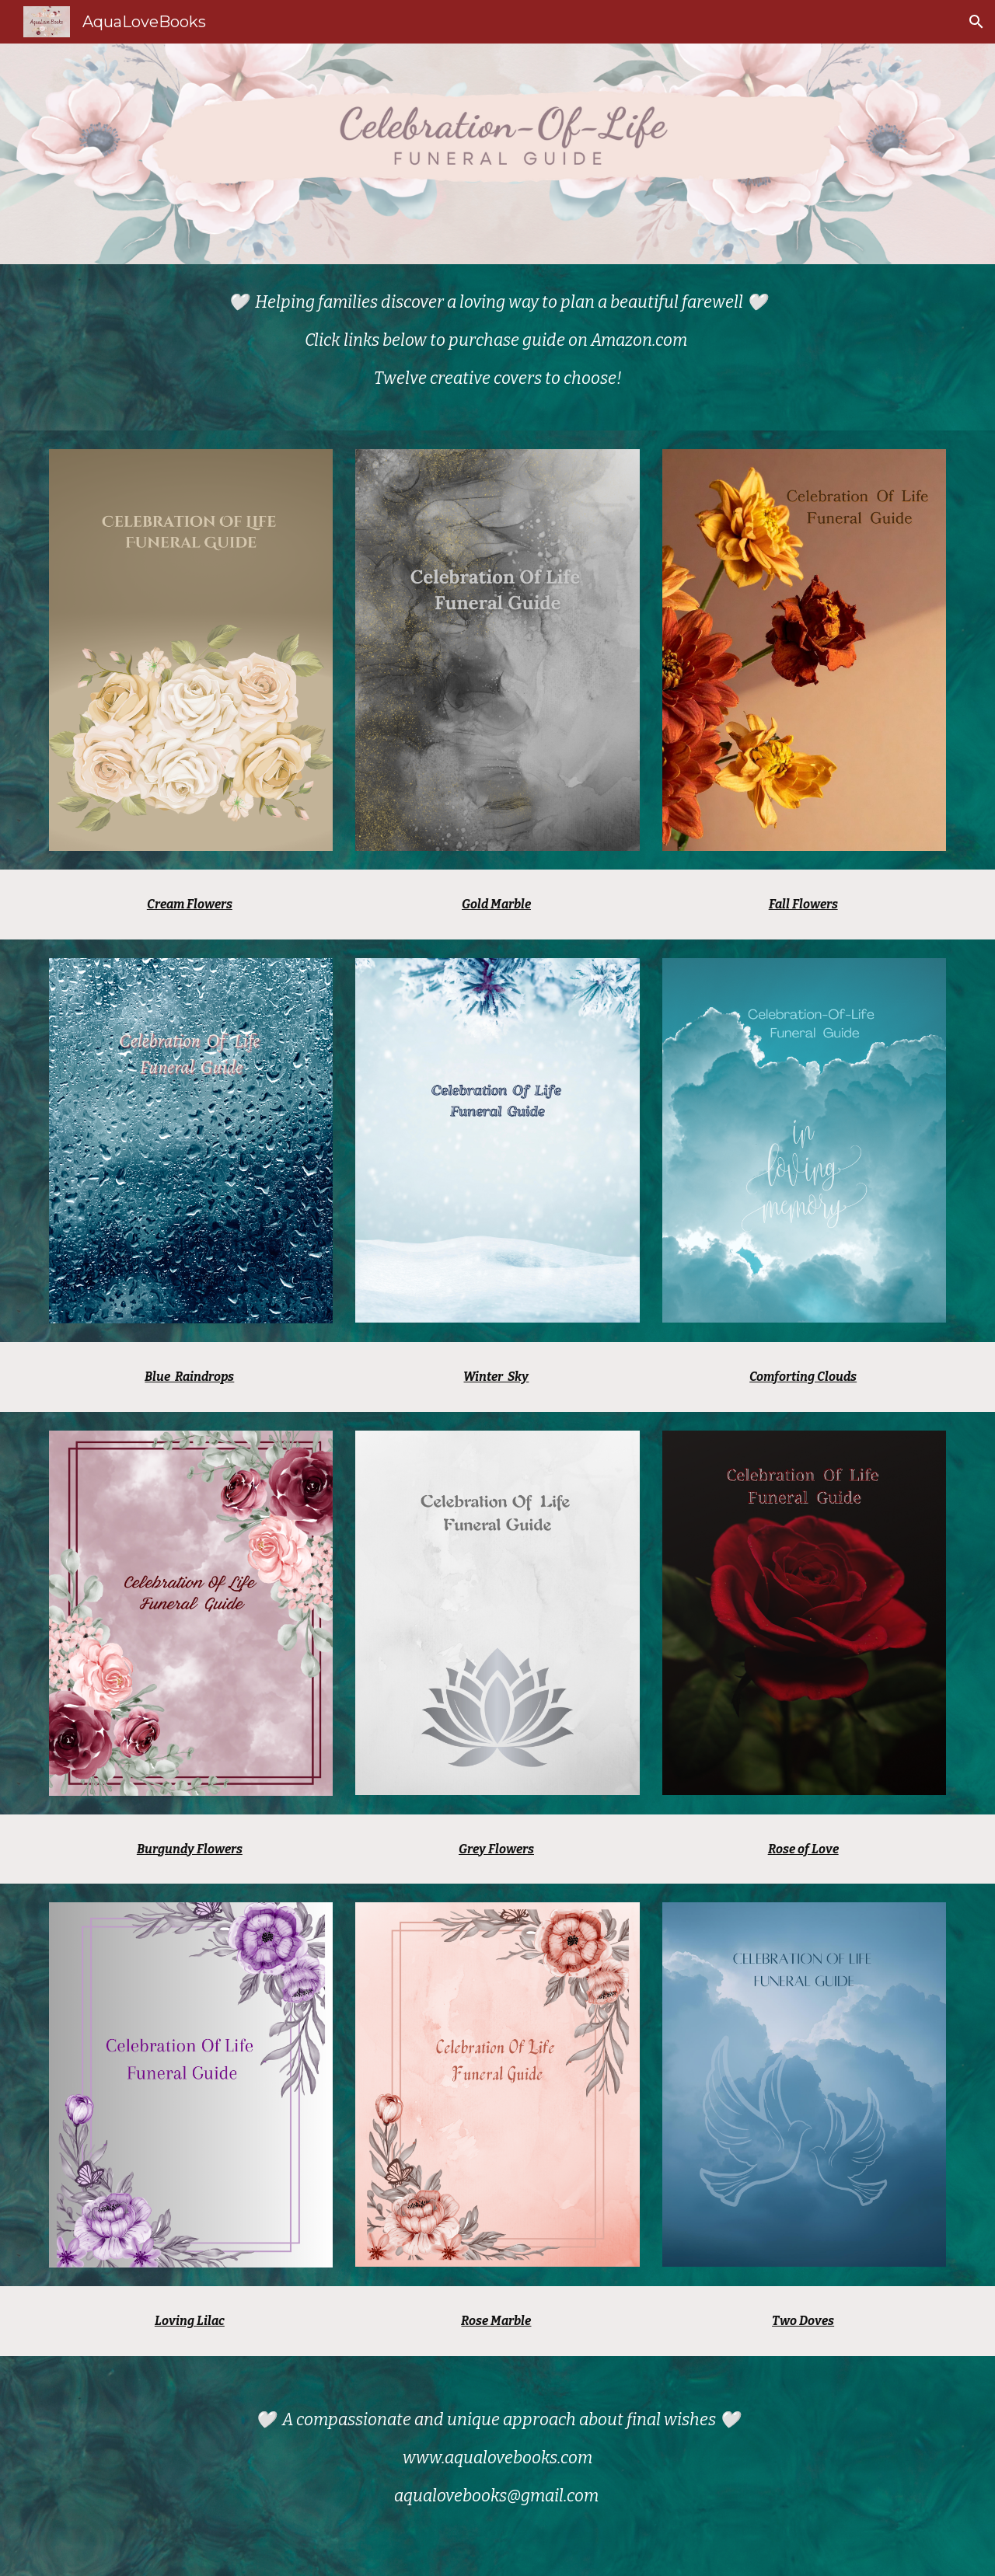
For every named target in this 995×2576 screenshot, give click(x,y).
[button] (976, 21)
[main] (497, 347)
